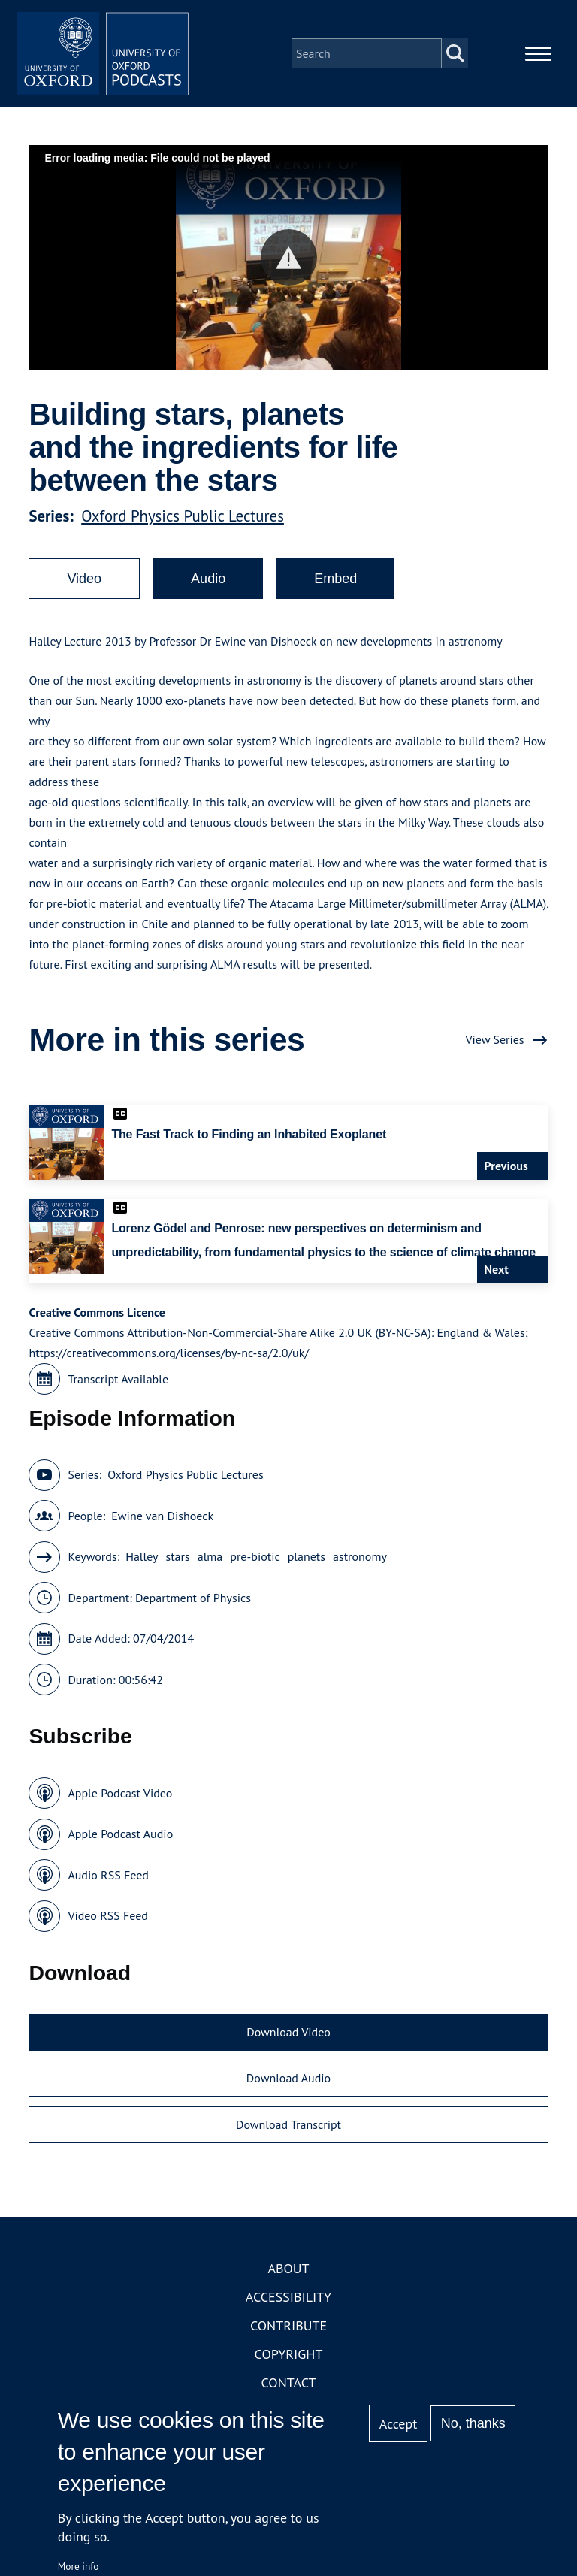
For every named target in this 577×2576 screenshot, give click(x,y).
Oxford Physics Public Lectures (182, 520)
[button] (289, 262)
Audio (208, 583)
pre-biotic (254, 1560)
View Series (494, 1043)
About (288, 2272)
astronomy (360, 1560)
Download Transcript (288, 2128)
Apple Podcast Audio (120, 1838)
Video (84, 583)
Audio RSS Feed (108, 1879)
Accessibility (288, 2301)
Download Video (288, 2036)
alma (210, 1560)
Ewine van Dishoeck (162, 1520)
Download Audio (288, 2082)
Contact (288, 2387)
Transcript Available (118, 1383)
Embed (335, 583)
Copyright (289, 2358)
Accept (398, 2423)
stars (177, 1560)
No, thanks (473, 2423)
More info (78, 2566)
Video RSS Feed (108, 1919)
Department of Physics (193, 1602)
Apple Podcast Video (120, 1797)
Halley (141, 1560)
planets (306, 1560)
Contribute (288, 2330)
